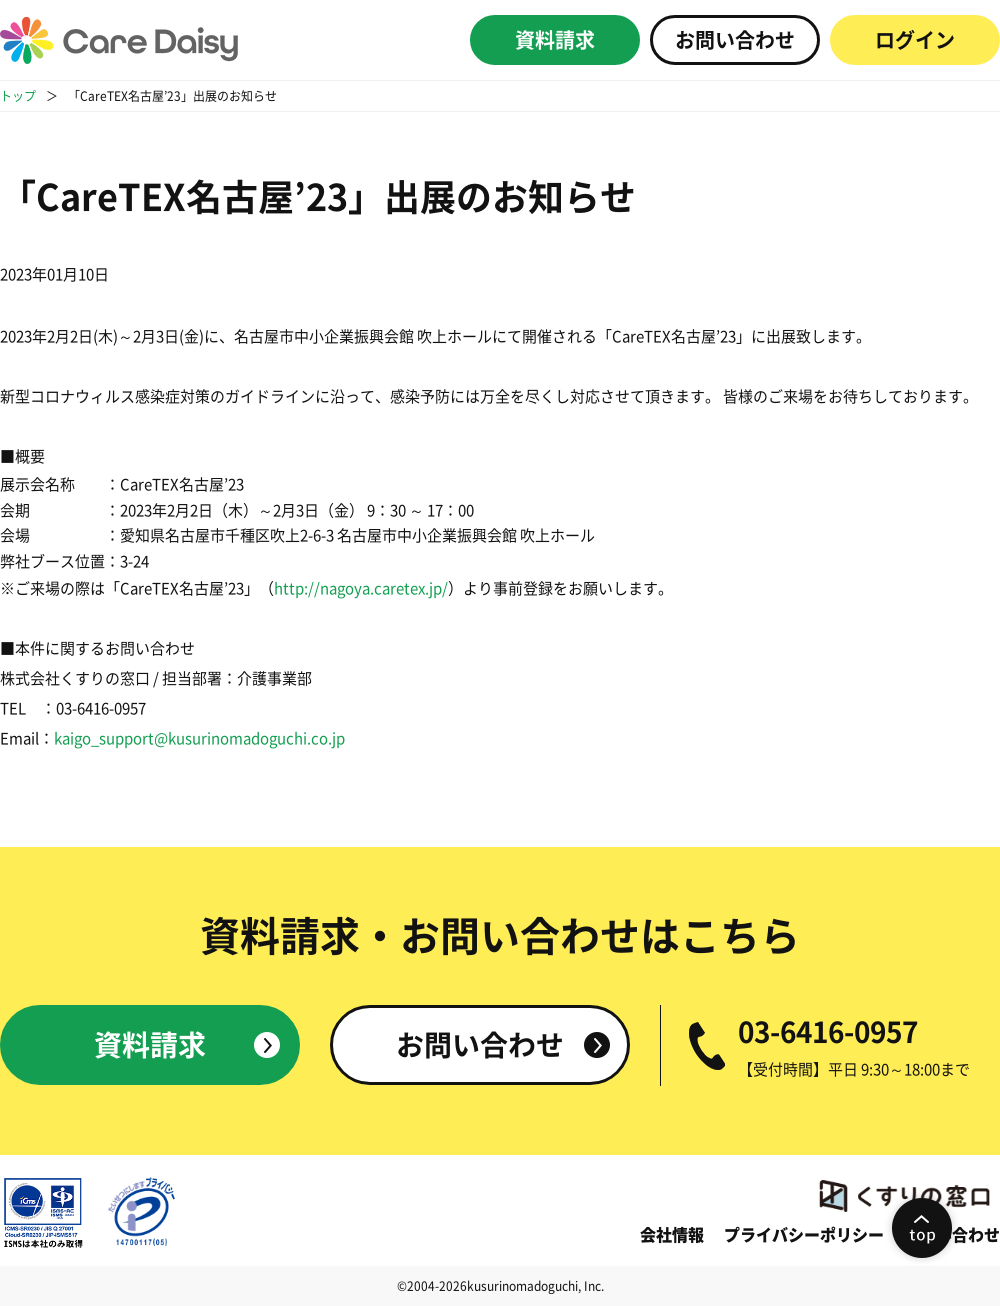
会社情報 (672, 1235)
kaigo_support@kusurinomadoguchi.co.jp (199, 738)
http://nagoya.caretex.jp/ (361, 588)
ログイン (915, 40)
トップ (18, 96)
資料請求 (555, 40)
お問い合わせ (735, 40)
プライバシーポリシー (804, 1235)
